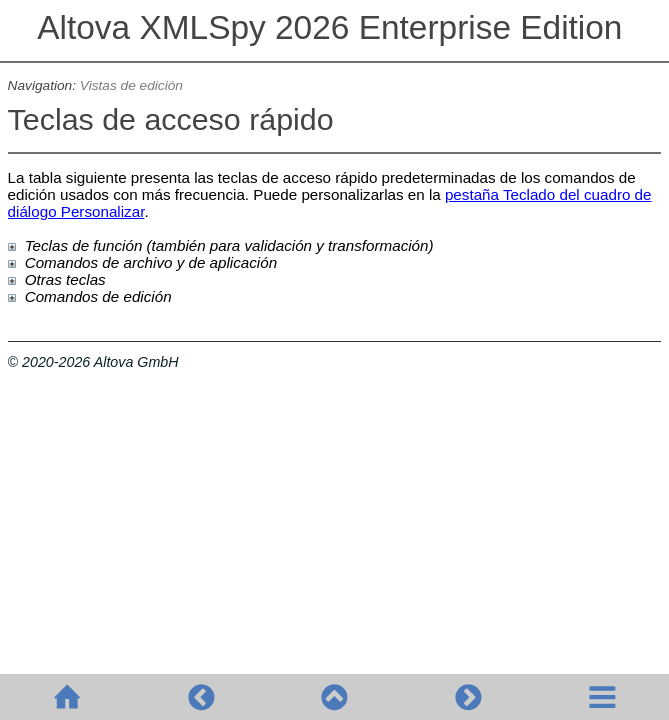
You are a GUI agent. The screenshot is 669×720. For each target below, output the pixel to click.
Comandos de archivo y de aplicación (151, 262)
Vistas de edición (131, 85)
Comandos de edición (98, 296)
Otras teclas (65, 279)
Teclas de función (84, 245)
